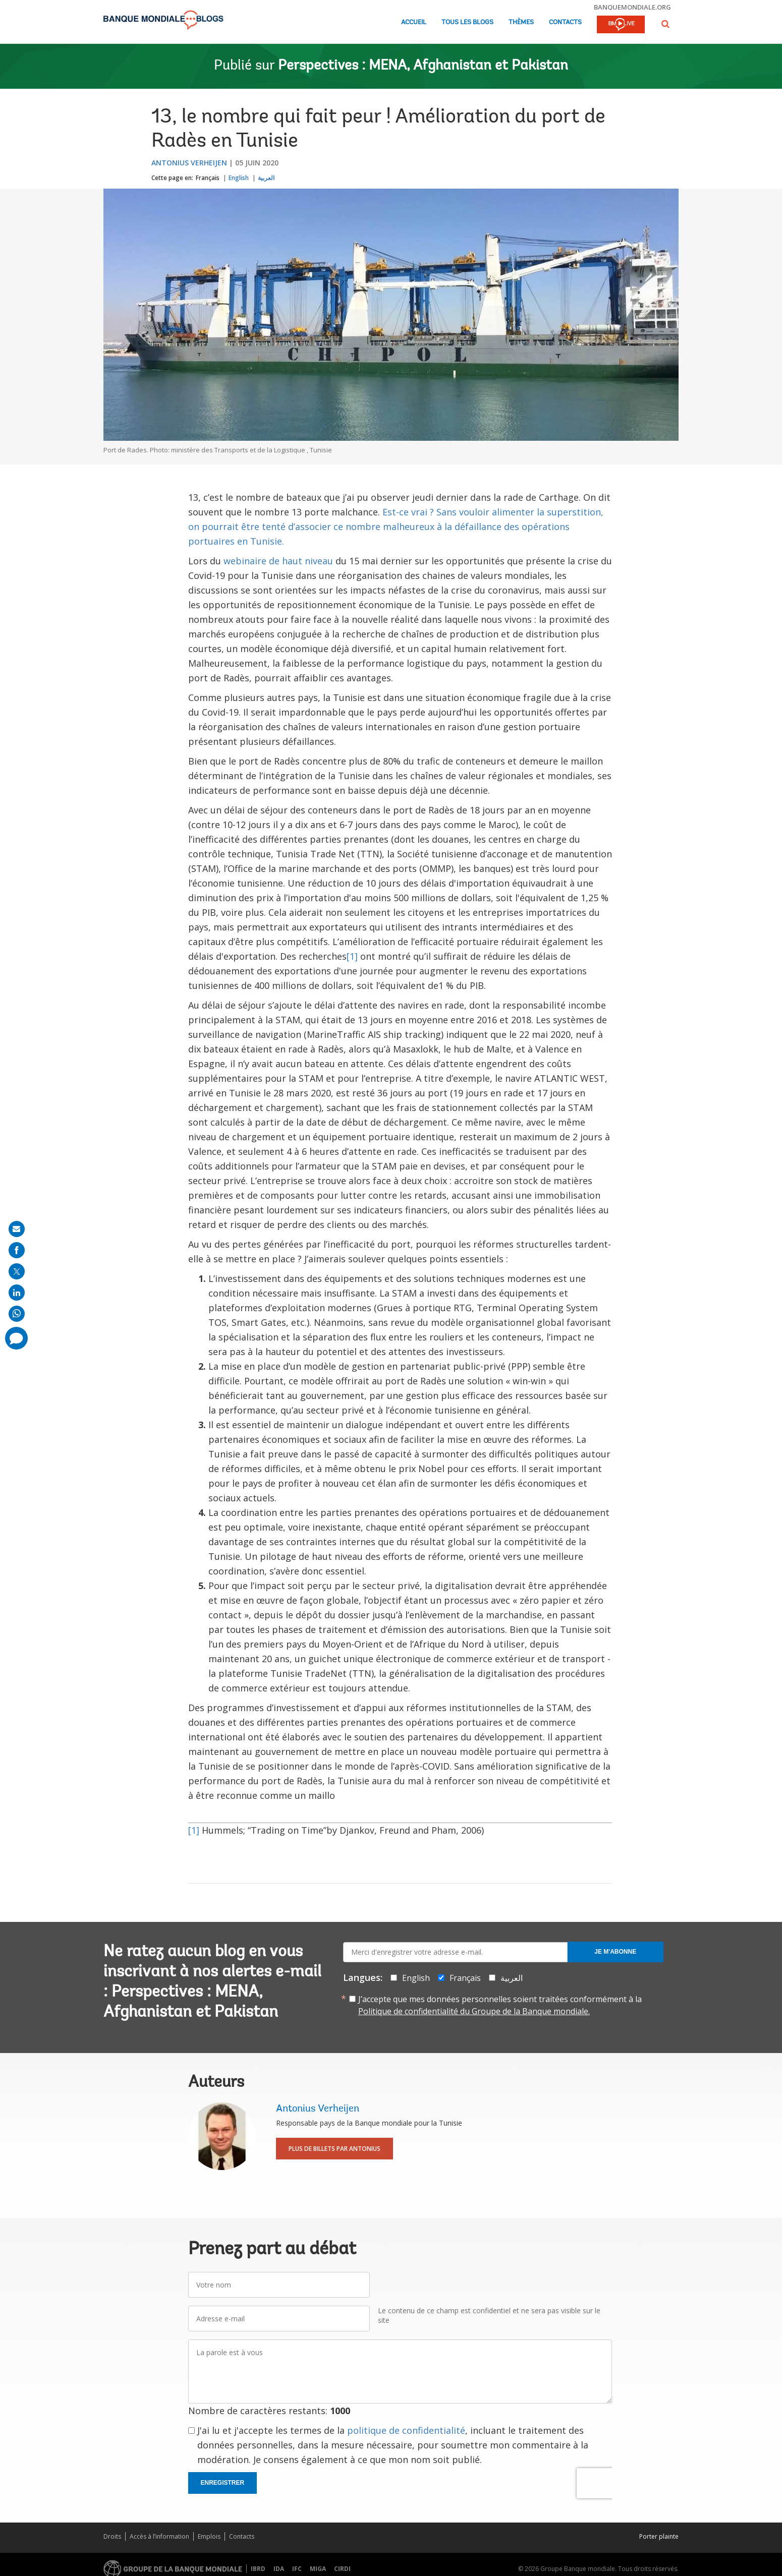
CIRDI (342, 2568)
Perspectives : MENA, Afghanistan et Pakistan (423, 66)
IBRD (258, 2568)
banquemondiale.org (632, 7)
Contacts (565, 22)
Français (207, 177)
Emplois (209, 2536)
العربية (266, 177)
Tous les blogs (467, 22)
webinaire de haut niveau (278, 561)
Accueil (413, 22)
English (239, 177)
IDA (278, 2568)
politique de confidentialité (406, 2430)
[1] (352, 956)
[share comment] (16, 1338)
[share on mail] (17, 1229)
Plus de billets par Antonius (334, 2148)
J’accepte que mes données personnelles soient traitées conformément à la (500, 2005)
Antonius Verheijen (189, 162)
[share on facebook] (17, 1250)
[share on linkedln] (17, 1292)
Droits (112, 2536)
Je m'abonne (615, 1951)
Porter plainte (659, 2536)
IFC (297, 2568)
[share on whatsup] (17, 1314)
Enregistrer (223, 2482)
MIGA (318, 2568)
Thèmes (521, 22)
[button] (665, 24)
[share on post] (17, 1271)
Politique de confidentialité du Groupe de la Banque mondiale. (474, 2011)
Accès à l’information (159, 2536)
